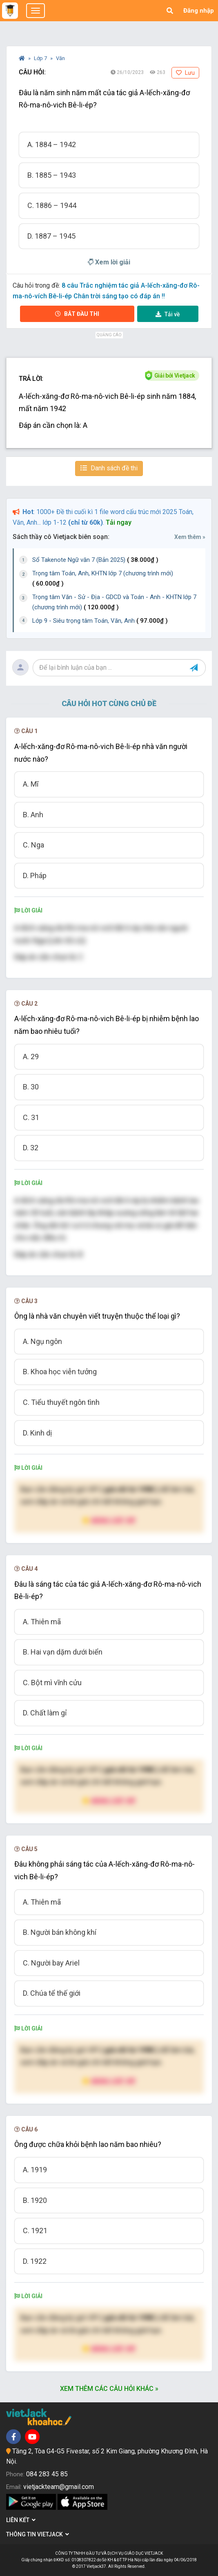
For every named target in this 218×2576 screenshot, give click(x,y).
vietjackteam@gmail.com (58, 2487)
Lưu (185, 72)
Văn (60, 58)
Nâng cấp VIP (109, 1520)
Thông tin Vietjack (37, 2534)
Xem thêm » (189, 537)
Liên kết (21, 2520)
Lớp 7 (41, 58)
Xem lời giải (109, 262)
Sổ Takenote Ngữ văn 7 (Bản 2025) (95, 560)
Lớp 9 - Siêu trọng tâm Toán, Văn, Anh (100, 620)
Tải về (168, 314)
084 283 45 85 (47, 2474)
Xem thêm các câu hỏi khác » (109, 2389)
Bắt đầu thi (77, 314)
